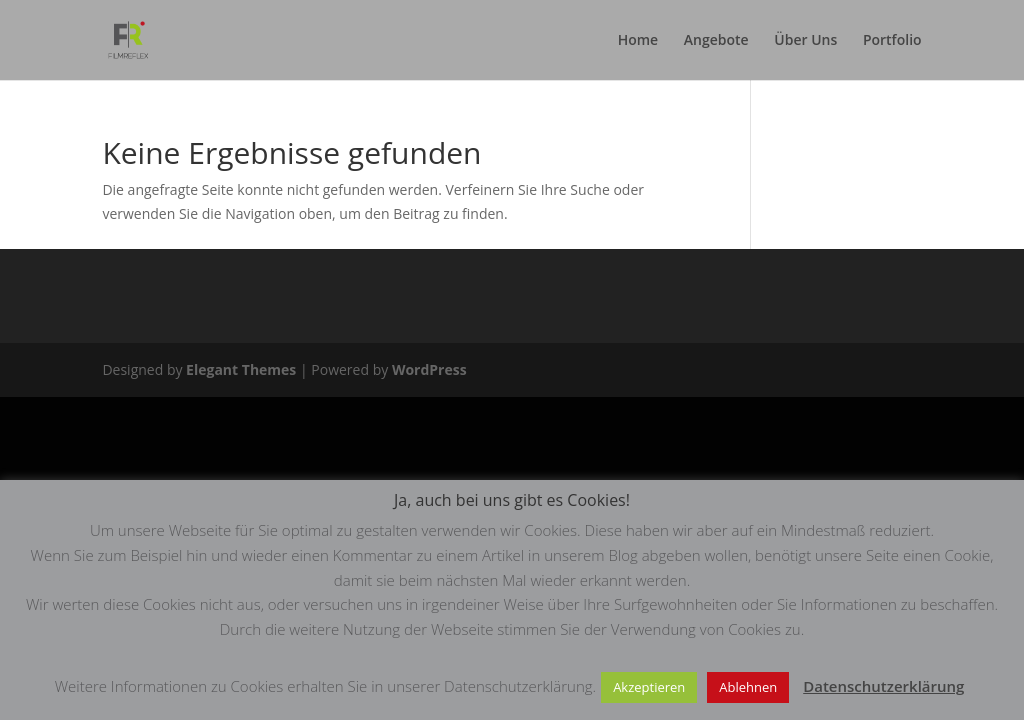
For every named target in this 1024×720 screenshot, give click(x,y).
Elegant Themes (241, 369)
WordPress (429, 369)
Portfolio (892, 41)
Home (638, 41)
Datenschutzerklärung (883, 686)
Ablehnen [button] (748, 687)
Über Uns (805, 41)
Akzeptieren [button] (649, 687)
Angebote (716, 41)
